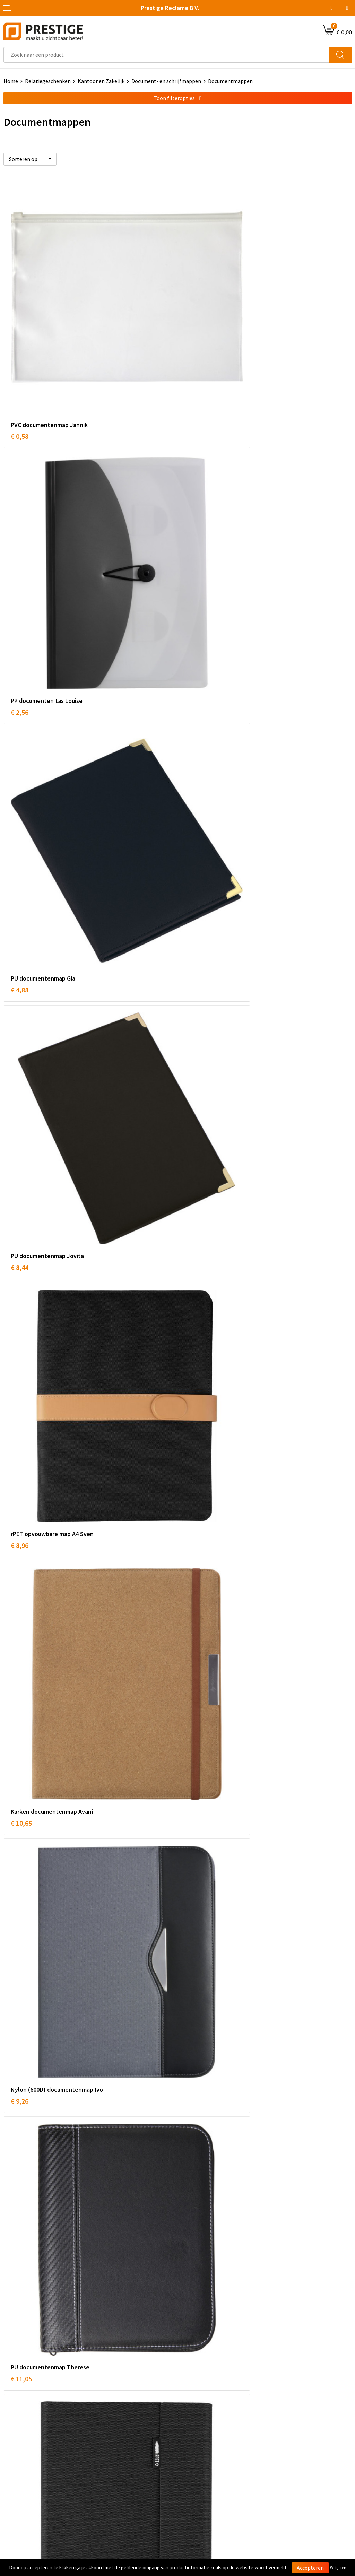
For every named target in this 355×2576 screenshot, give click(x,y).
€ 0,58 (19, 362)
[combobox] (166, 55)
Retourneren (18, 2463)
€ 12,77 (21, 1184)
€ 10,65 (195, 773)
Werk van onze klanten (208, 2356)
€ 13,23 (21, 1389)
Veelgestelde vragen (205, 2346)
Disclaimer (193, 2473)
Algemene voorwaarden (209, 2442)
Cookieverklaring (201, 2452)
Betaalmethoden (23, 2452)
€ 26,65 (195, 2211)
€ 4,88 (19, 568)
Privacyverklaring (201, 2463)
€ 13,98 (21, 1594)
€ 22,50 (21, 1800)
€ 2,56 (193, 362)
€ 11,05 (195, 978)
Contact (13, 2442)
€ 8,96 (19, 773)
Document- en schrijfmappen (166, 81)
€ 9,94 (193, 1594)
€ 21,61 (195, 2005)
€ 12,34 (195, 1389)
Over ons (191, 2335)
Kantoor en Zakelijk (101, 81)
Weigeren (338, 2567)
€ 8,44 (193, 568)
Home (10, 81)
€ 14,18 (195, 1184)
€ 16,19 (21, 2211)
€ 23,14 (21, 2005)
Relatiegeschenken (48, 81)
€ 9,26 (19, 978)
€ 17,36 (195, 1800)
